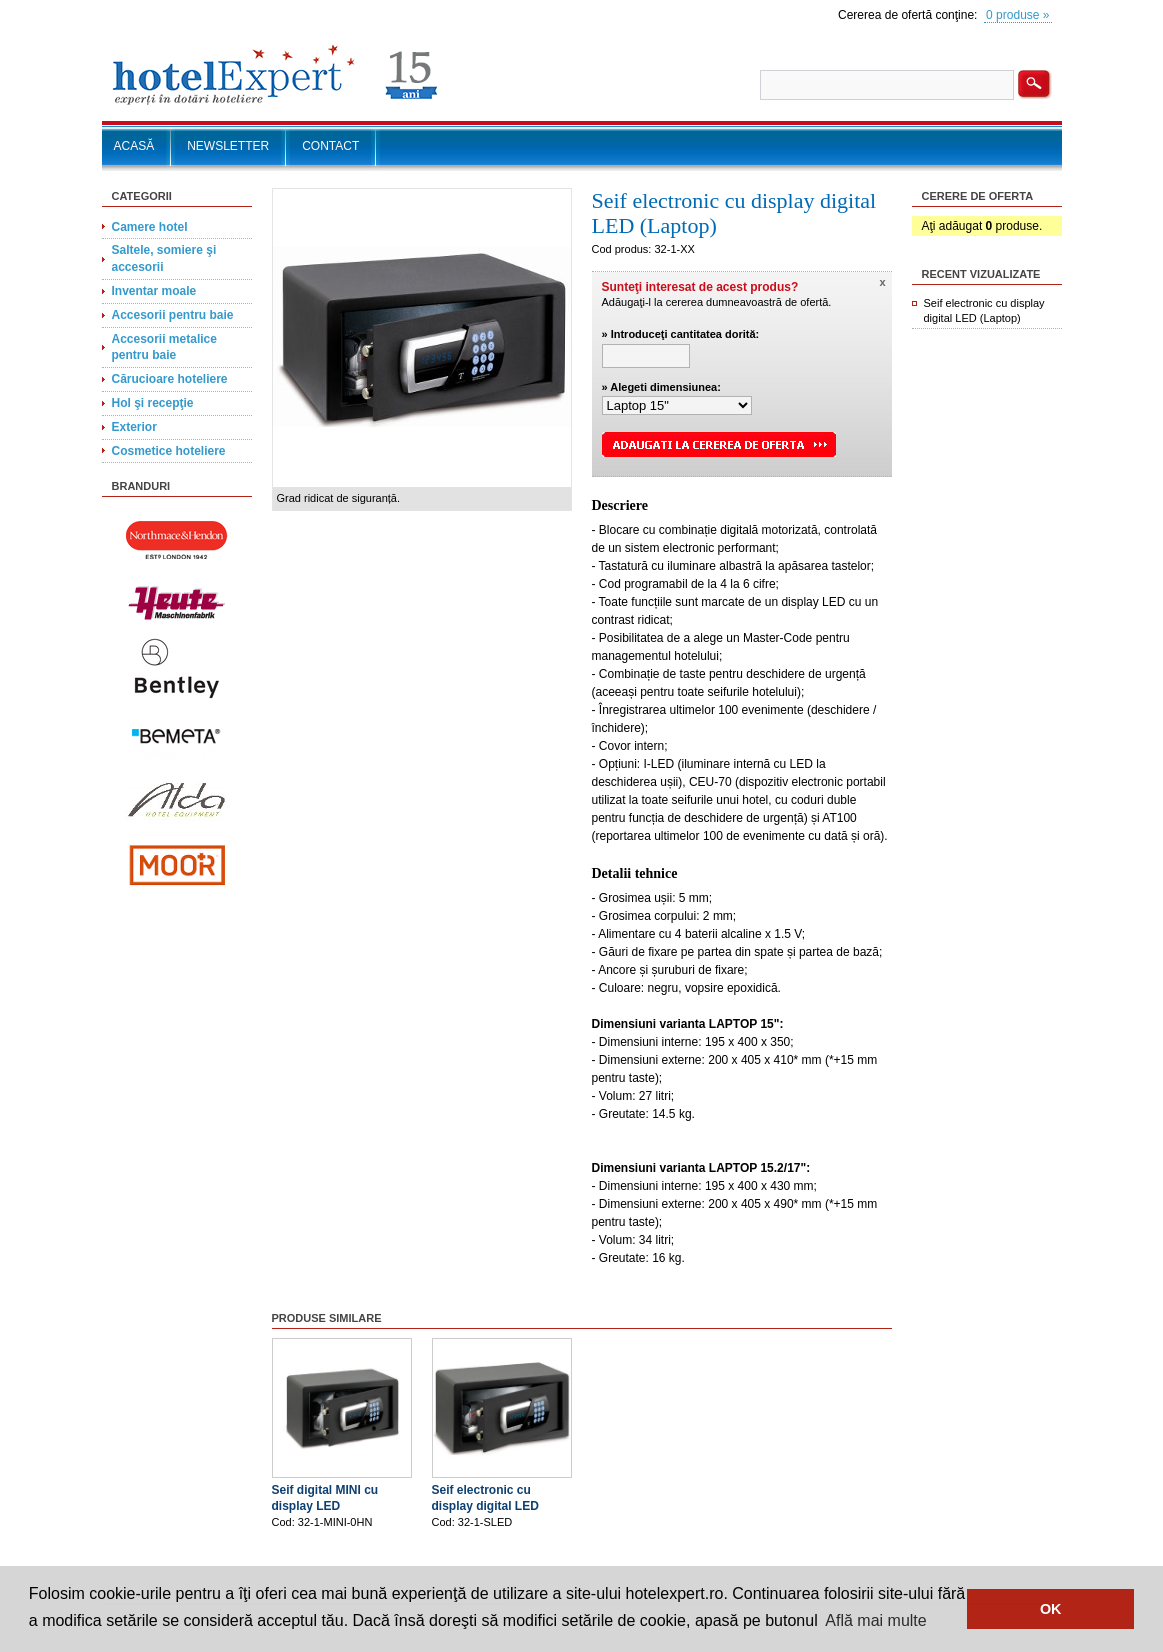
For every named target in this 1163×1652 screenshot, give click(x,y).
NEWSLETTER (228, 146)
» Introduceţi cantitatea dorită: (681, 334)
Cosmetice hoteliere (169, 451)
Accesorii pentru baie (173, 315)
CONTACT (330, 146)
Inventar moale (154, 291)
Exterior (134, 427)
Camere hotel (150, 227)
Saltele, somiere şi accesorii (164, 258)
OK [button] (1051, 1609)
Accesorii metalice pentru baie (164, 347)
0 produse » (1017, 15)
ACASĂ (134, 146)
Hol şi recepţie (153, 403)
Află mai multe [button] (875, 1620)
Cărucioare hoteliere (170, 379)
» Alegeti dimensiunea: (661, 387)
